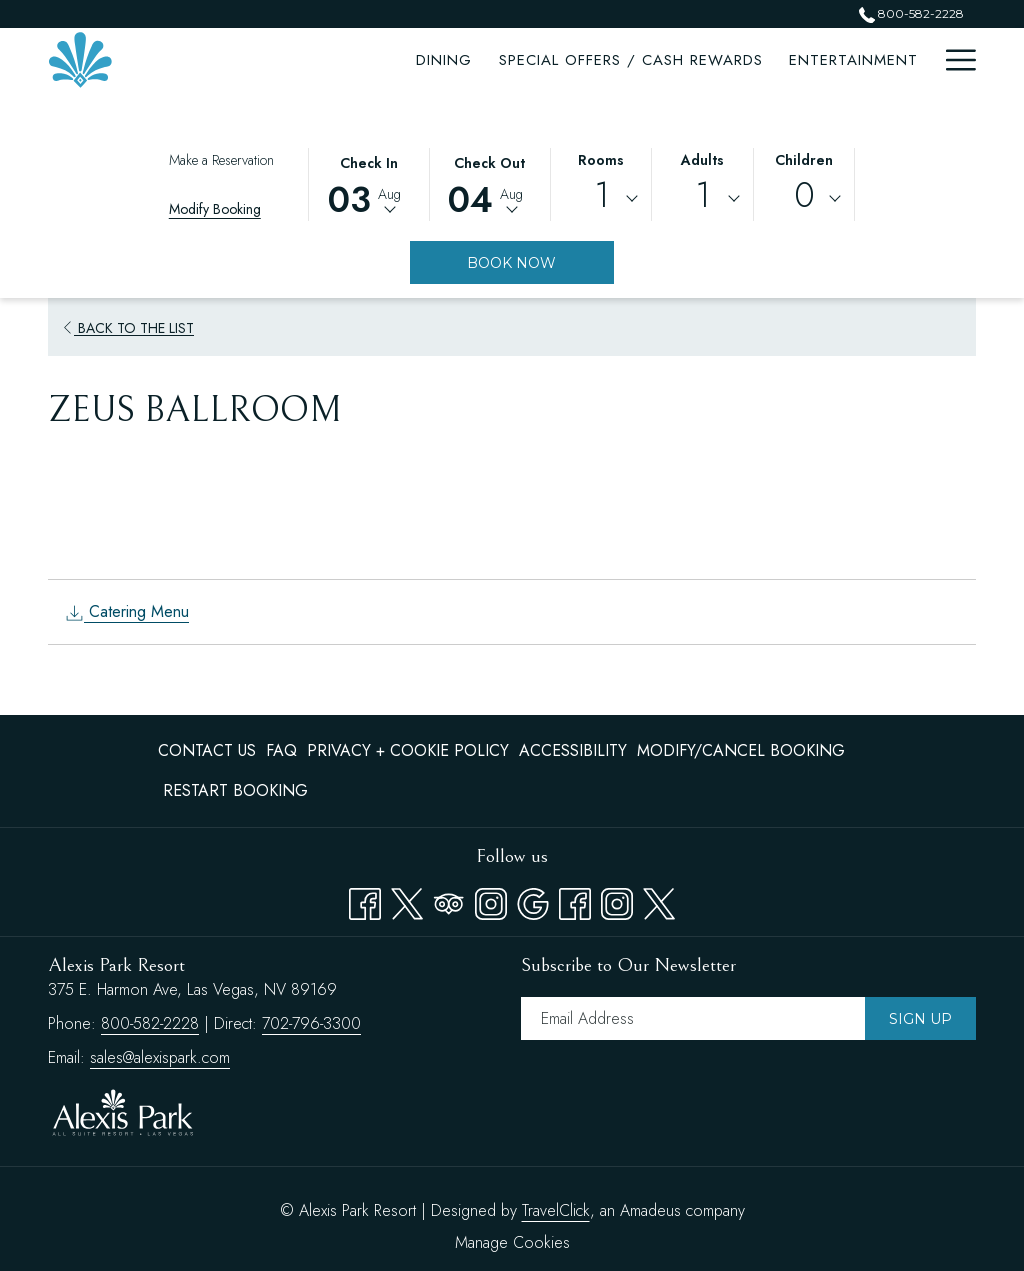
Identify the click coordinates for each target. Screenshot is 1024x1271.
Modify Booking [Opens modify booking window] (215, 209)
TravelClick (556, 1210)
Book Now (511, 263)
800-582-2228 (150, 1023)
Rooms (601, 160)
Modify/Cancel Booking (741, 750)
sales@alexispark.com (160, 1057)
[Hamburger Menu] (953, 60)
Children (804, 160)
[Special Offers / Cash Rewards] (390, 60)
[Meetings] (743, 60)
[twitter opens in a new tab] (659, 900)
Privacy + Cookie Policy (408, 750)
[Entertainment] (612, 60)
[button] (369, 183)
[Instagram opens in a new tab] (491, 900)
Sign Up (920, 1019)
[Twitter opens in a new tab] (407, 900)
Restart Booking (235, 790)
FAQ (281, 750)
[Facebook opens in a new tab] (365, 900)
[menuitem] (209, 751)
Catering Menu (127, 611)
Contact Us (207, 750)
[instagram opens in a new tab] (617, 900)
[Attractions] (863, 60)
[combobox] (601, 199)
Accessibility (573, 750)
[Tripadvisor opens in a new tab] (449, 900)
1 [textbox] (601, 195)
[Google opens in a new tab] (533, 900)
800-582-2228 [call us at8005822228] (911, 13)
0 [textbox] (804, 195)
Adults (702, 160)
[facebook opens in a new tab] (575, 900)
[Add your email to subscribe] (693, 1018)
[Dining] (204, 60)
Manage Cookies (512, 1242)
